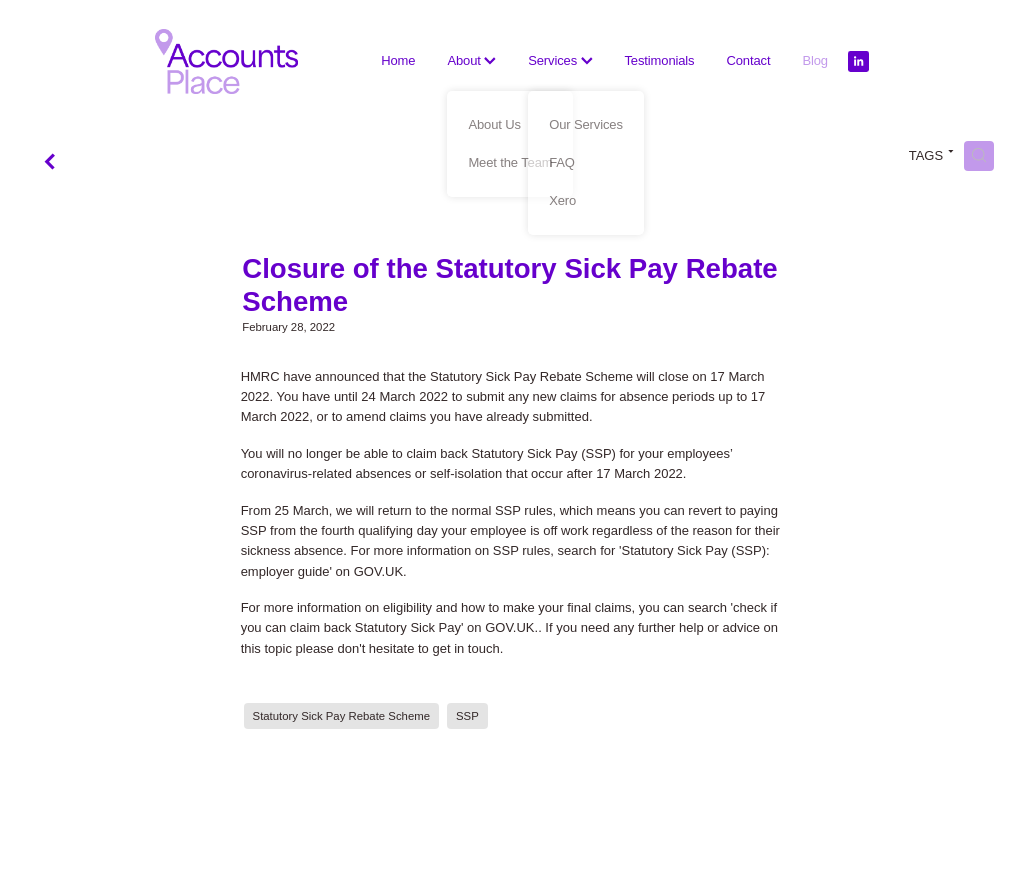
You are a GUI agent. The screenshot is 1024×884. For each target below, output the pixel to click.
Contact (748, 60)
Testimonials (660, 60)
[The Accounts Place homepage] (226, 61)
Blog (815, 60)
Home (398, 60)
